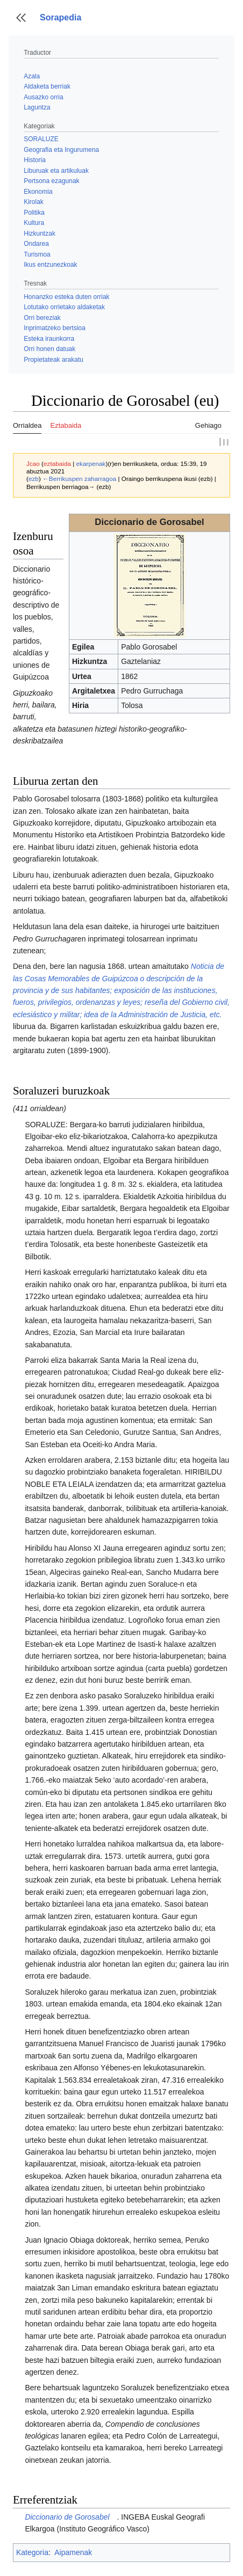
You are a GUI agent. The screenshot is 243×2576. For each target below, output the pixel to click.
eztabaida (57, 463)
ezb (33, 478)
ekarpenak (91, 463)
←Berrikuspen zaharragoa (79, 478)
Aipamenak (73, 2552)
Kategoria (32, 2552)
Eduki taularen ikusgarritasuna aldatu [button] (20, 405)
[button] (21, 17)
